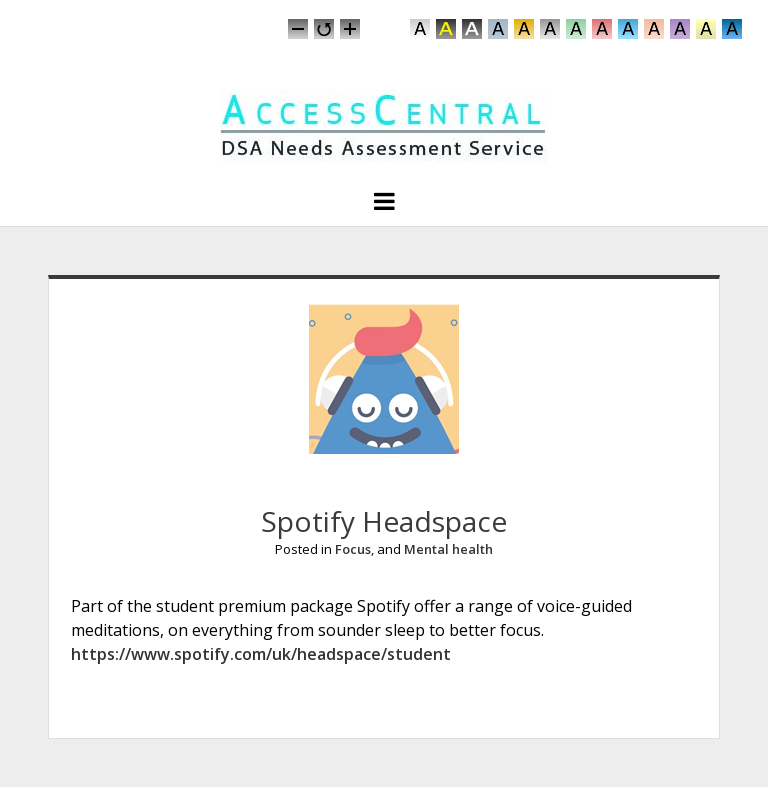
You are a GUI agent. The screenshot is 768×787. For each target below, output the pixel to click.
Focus (353, 549)
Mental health (448, 549)
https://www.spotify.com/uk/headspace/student (261, 654)
